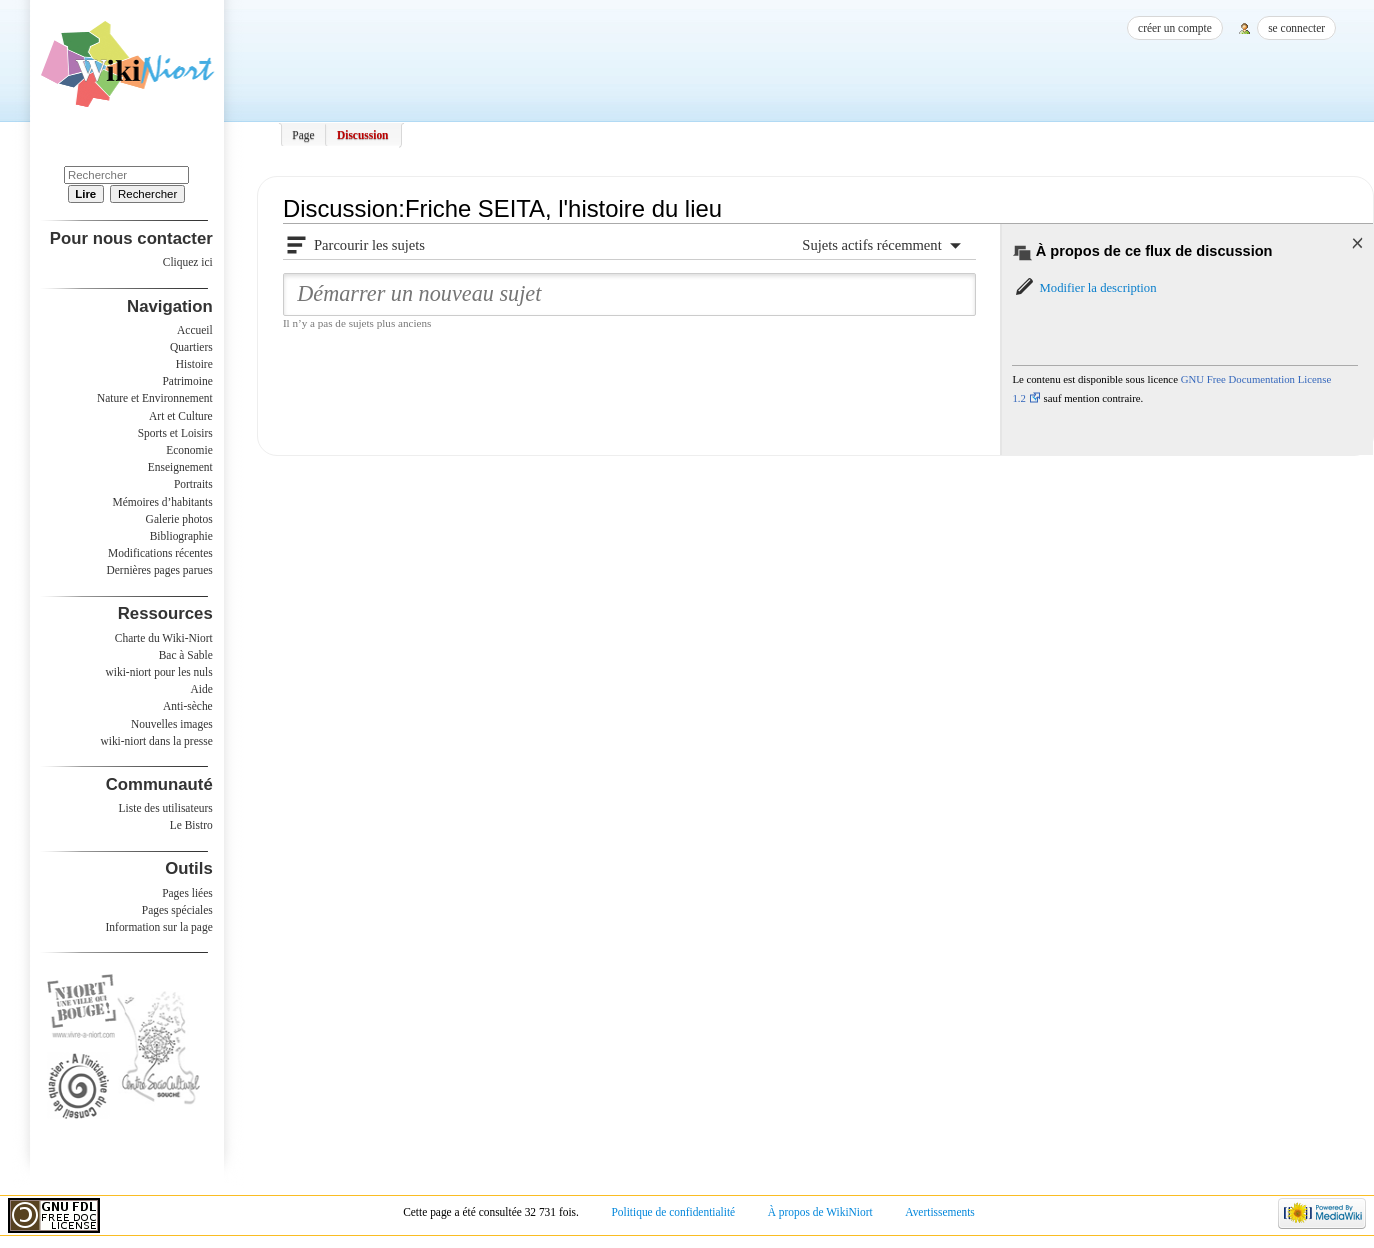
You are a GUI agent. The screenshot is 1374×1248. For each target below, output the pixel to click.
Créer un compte (1175, 28)
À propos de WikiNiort (820, 1212)
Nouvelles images (172, 724)
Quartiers (191, 347)
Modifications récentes (160, 553)
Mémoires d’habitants (163, 502)
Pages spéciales (177, 910)
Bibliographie (181, 536)
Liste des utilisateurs (166, 808)
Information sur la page (159, 927)
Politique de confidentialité (673, 1212)
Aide (201, 689)
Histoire (194, 364)
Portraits (193, 484)
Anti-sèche (188, 706)
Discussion (363, 135)
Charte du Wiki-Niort (164, 638)
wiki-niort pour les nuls (159, 672)
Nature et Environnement (155, 398)
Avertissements (940, 1212)
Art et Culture (181, 416)
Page (303, 135)
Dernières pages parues (160, 570)
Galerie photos (179, 519)
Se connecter (1296, 28)
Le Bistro (191, 825)
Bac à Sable (186, 655)
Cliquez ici (188, 262)
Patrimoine (187, 381)
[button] (1084, 288)
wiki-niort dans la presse (156, 741)
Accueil (195, 330)
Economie (189, 450)
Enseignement (180, 467)
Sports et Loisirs (175, 433)
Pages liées (187, 893)
